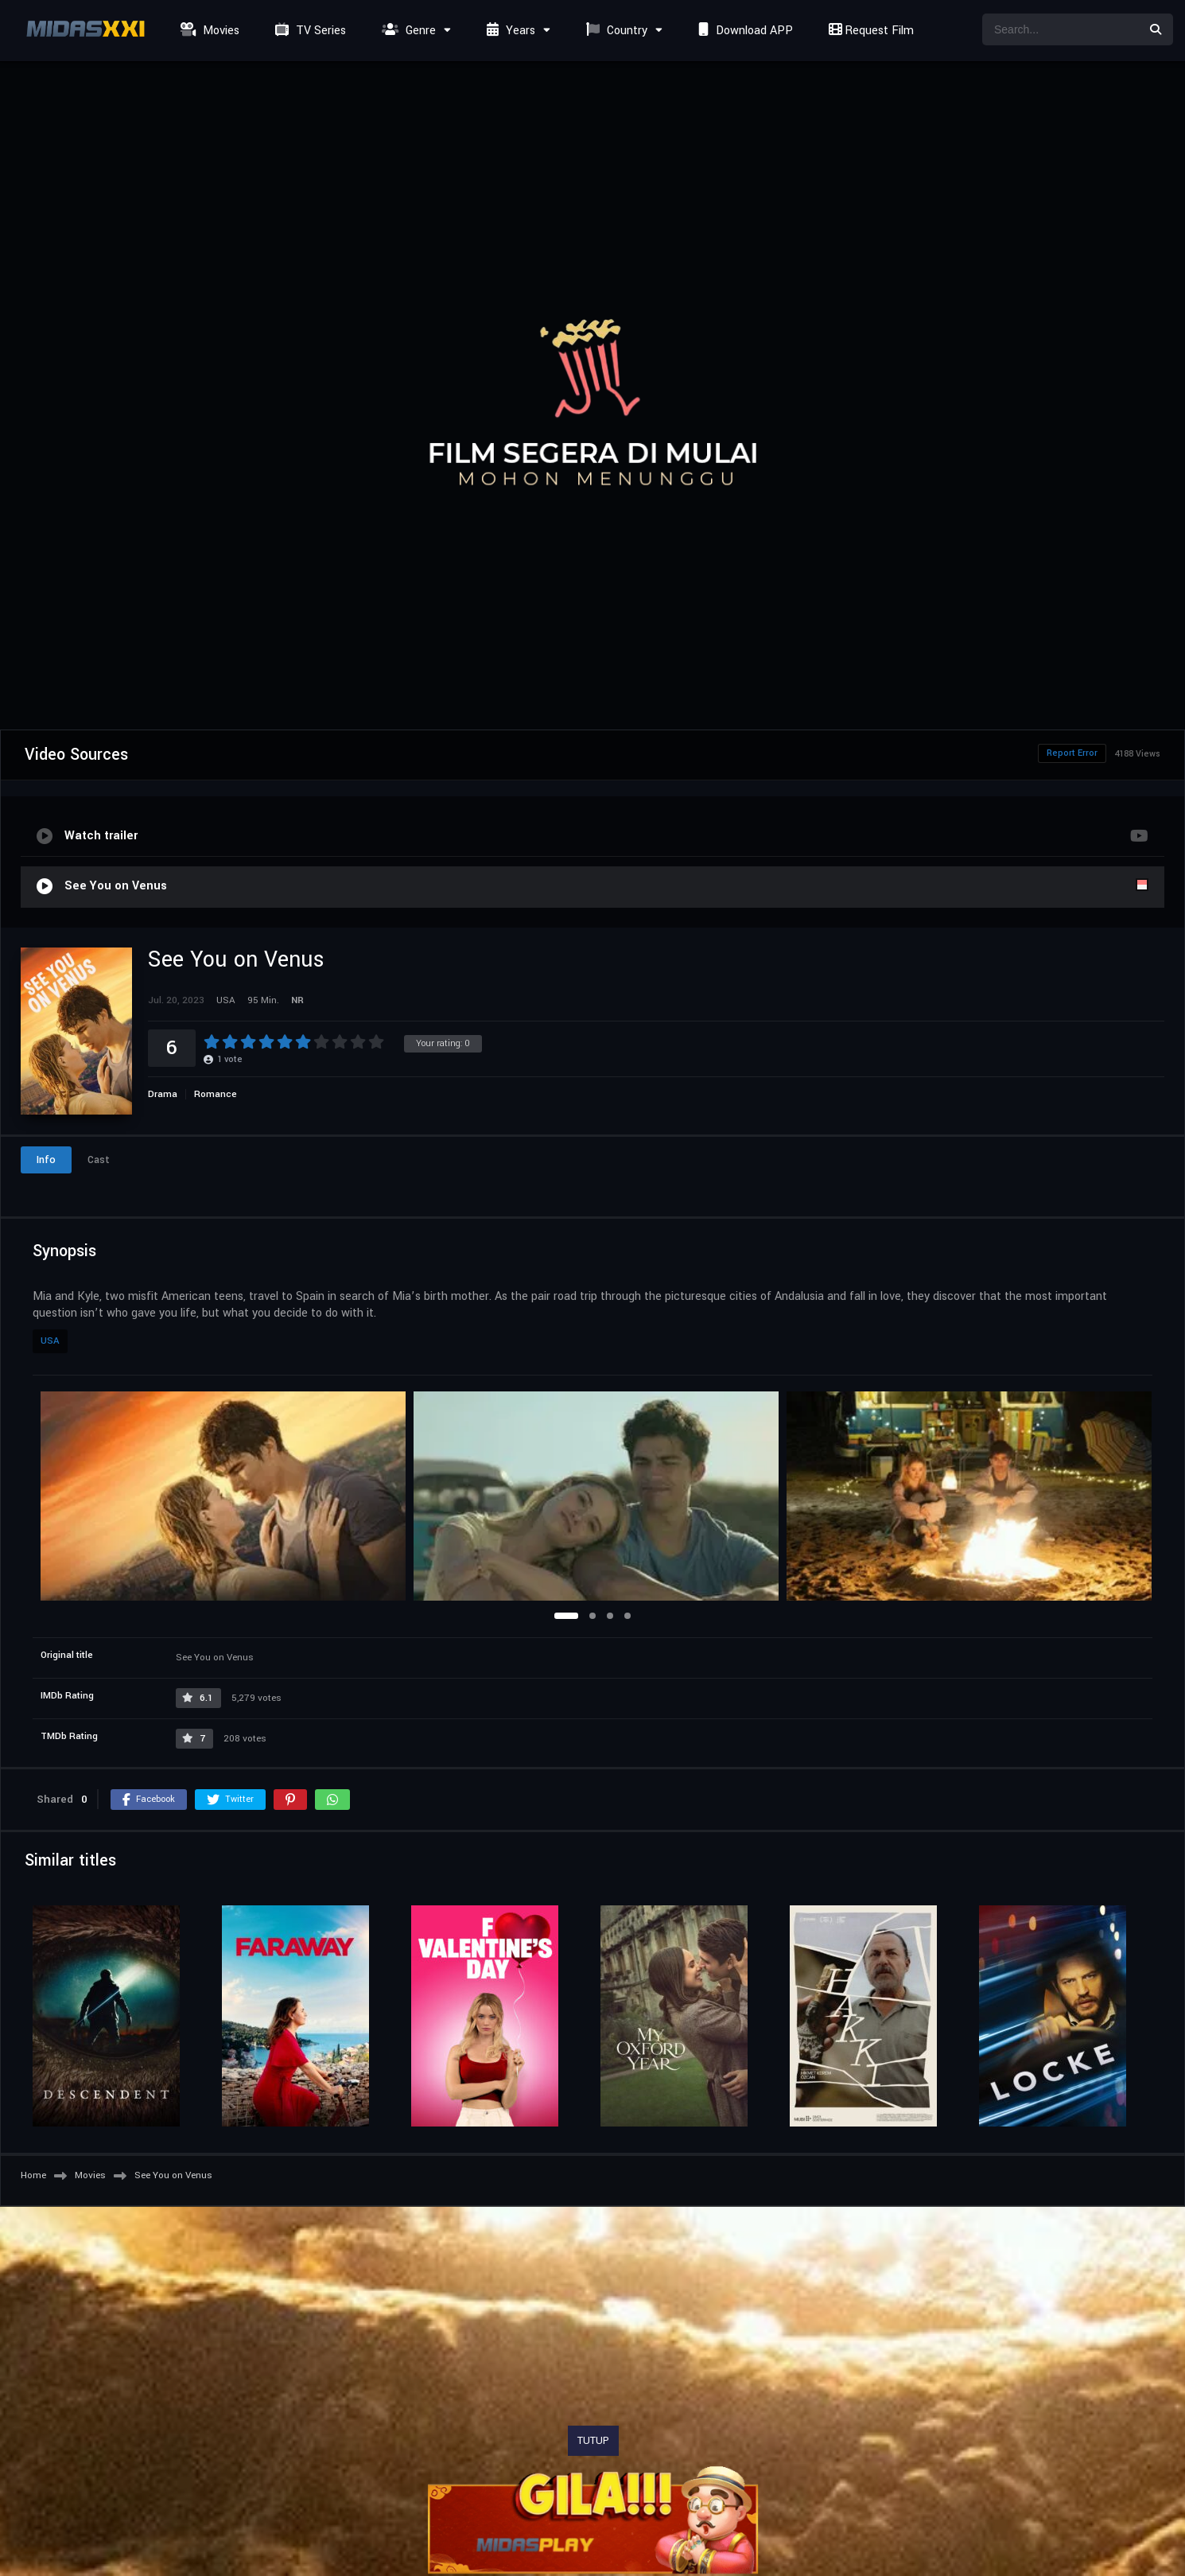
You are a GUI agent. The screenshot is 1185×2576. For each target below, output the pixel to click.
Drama (162, 1094)
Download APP (743, 30)
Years (509, 30)
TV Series (308, 30)
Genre (407, 30)
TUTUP (593, 2441)
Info (46, 1160)
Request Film (869, 30)
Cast (98, 1160)
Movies (208, 30)
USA (50, 1341)
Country (614, 30)
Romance (215, 1094)
